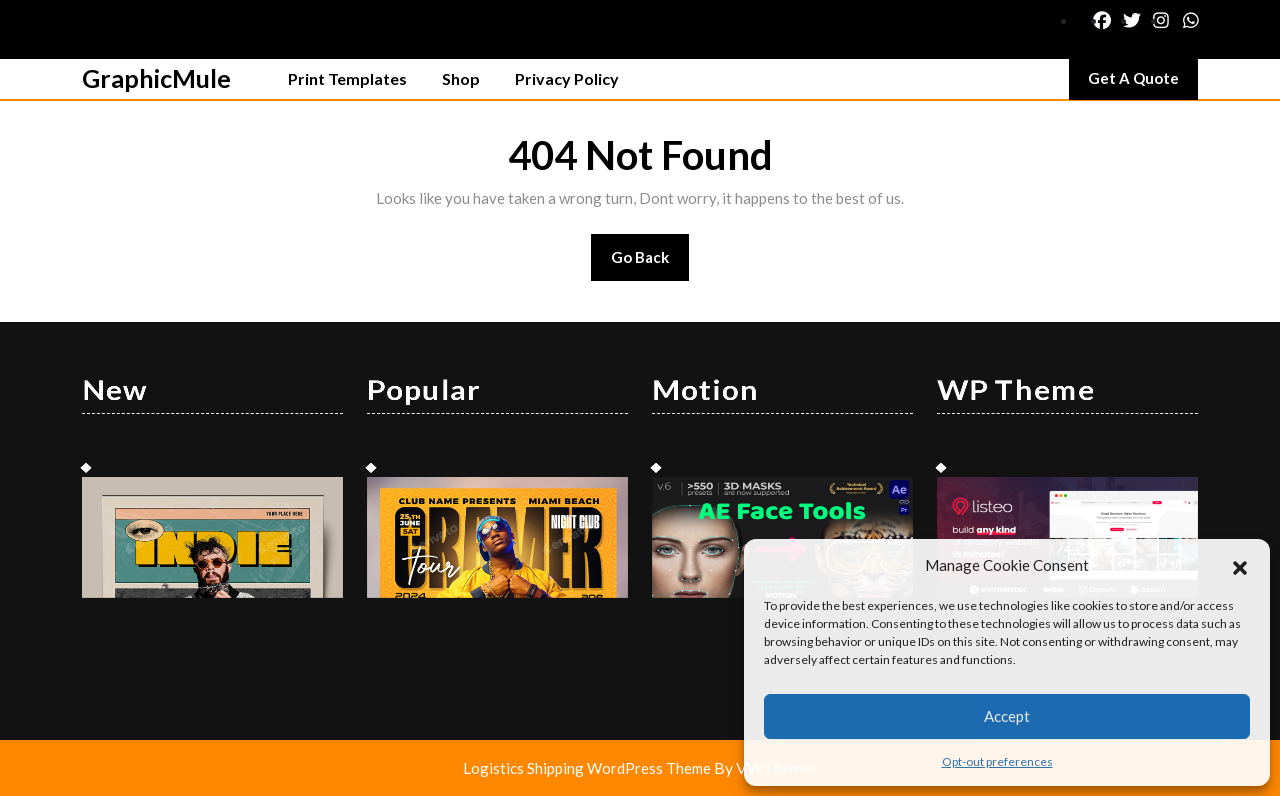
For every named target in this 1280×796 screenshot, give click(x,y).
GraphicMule (156, 78)
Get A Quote (1143, 83)
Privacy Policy (567, 78)
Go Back (650, 263)
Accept (1007, 716)
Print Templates (347, 78)
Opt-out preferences (997, 761)
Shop (461, 78)
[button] (1240, 565)
